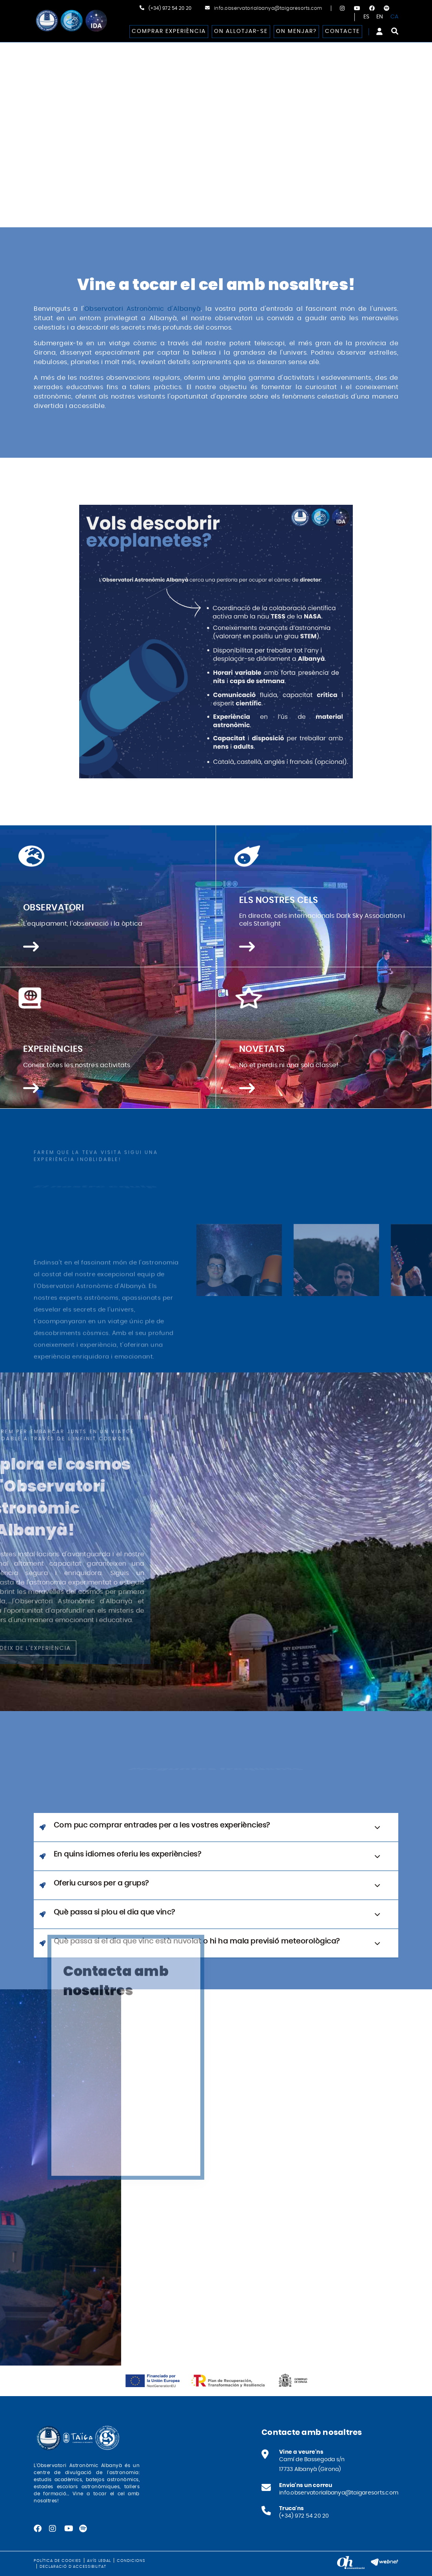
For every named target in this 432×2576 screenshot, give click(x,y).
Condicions (131, 2561)
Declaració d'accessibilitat (73, 2567)
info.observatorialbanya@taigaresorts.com (268, 8)
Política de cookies (57, 2561)
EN (379, 17)
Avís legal (99, 2561)
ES (366, 17)
